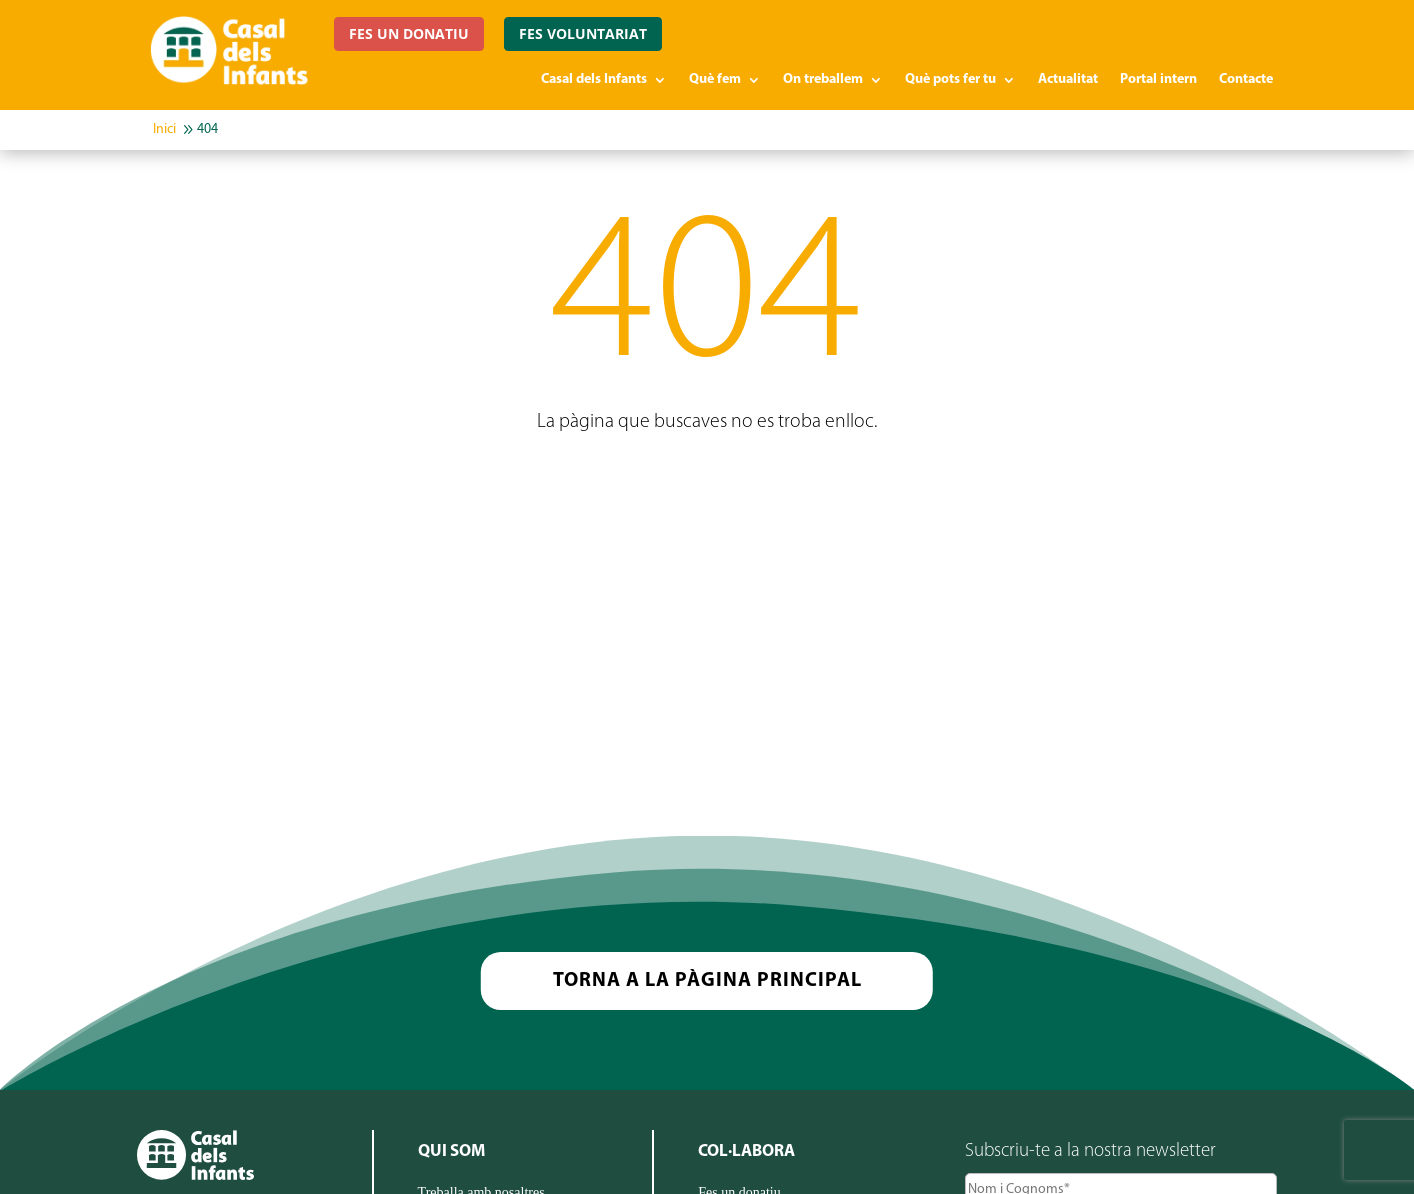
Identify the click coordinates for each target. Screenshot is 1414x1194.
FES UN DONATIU (409, 33)
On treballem (823, 80)
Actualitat (1068, 80)
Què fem (715, 80)
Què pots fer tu (950, 80)
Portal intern (1158, 80)
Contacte (1246, 80)
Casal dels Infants (594, 80)
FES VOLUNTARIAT (583, 33)
